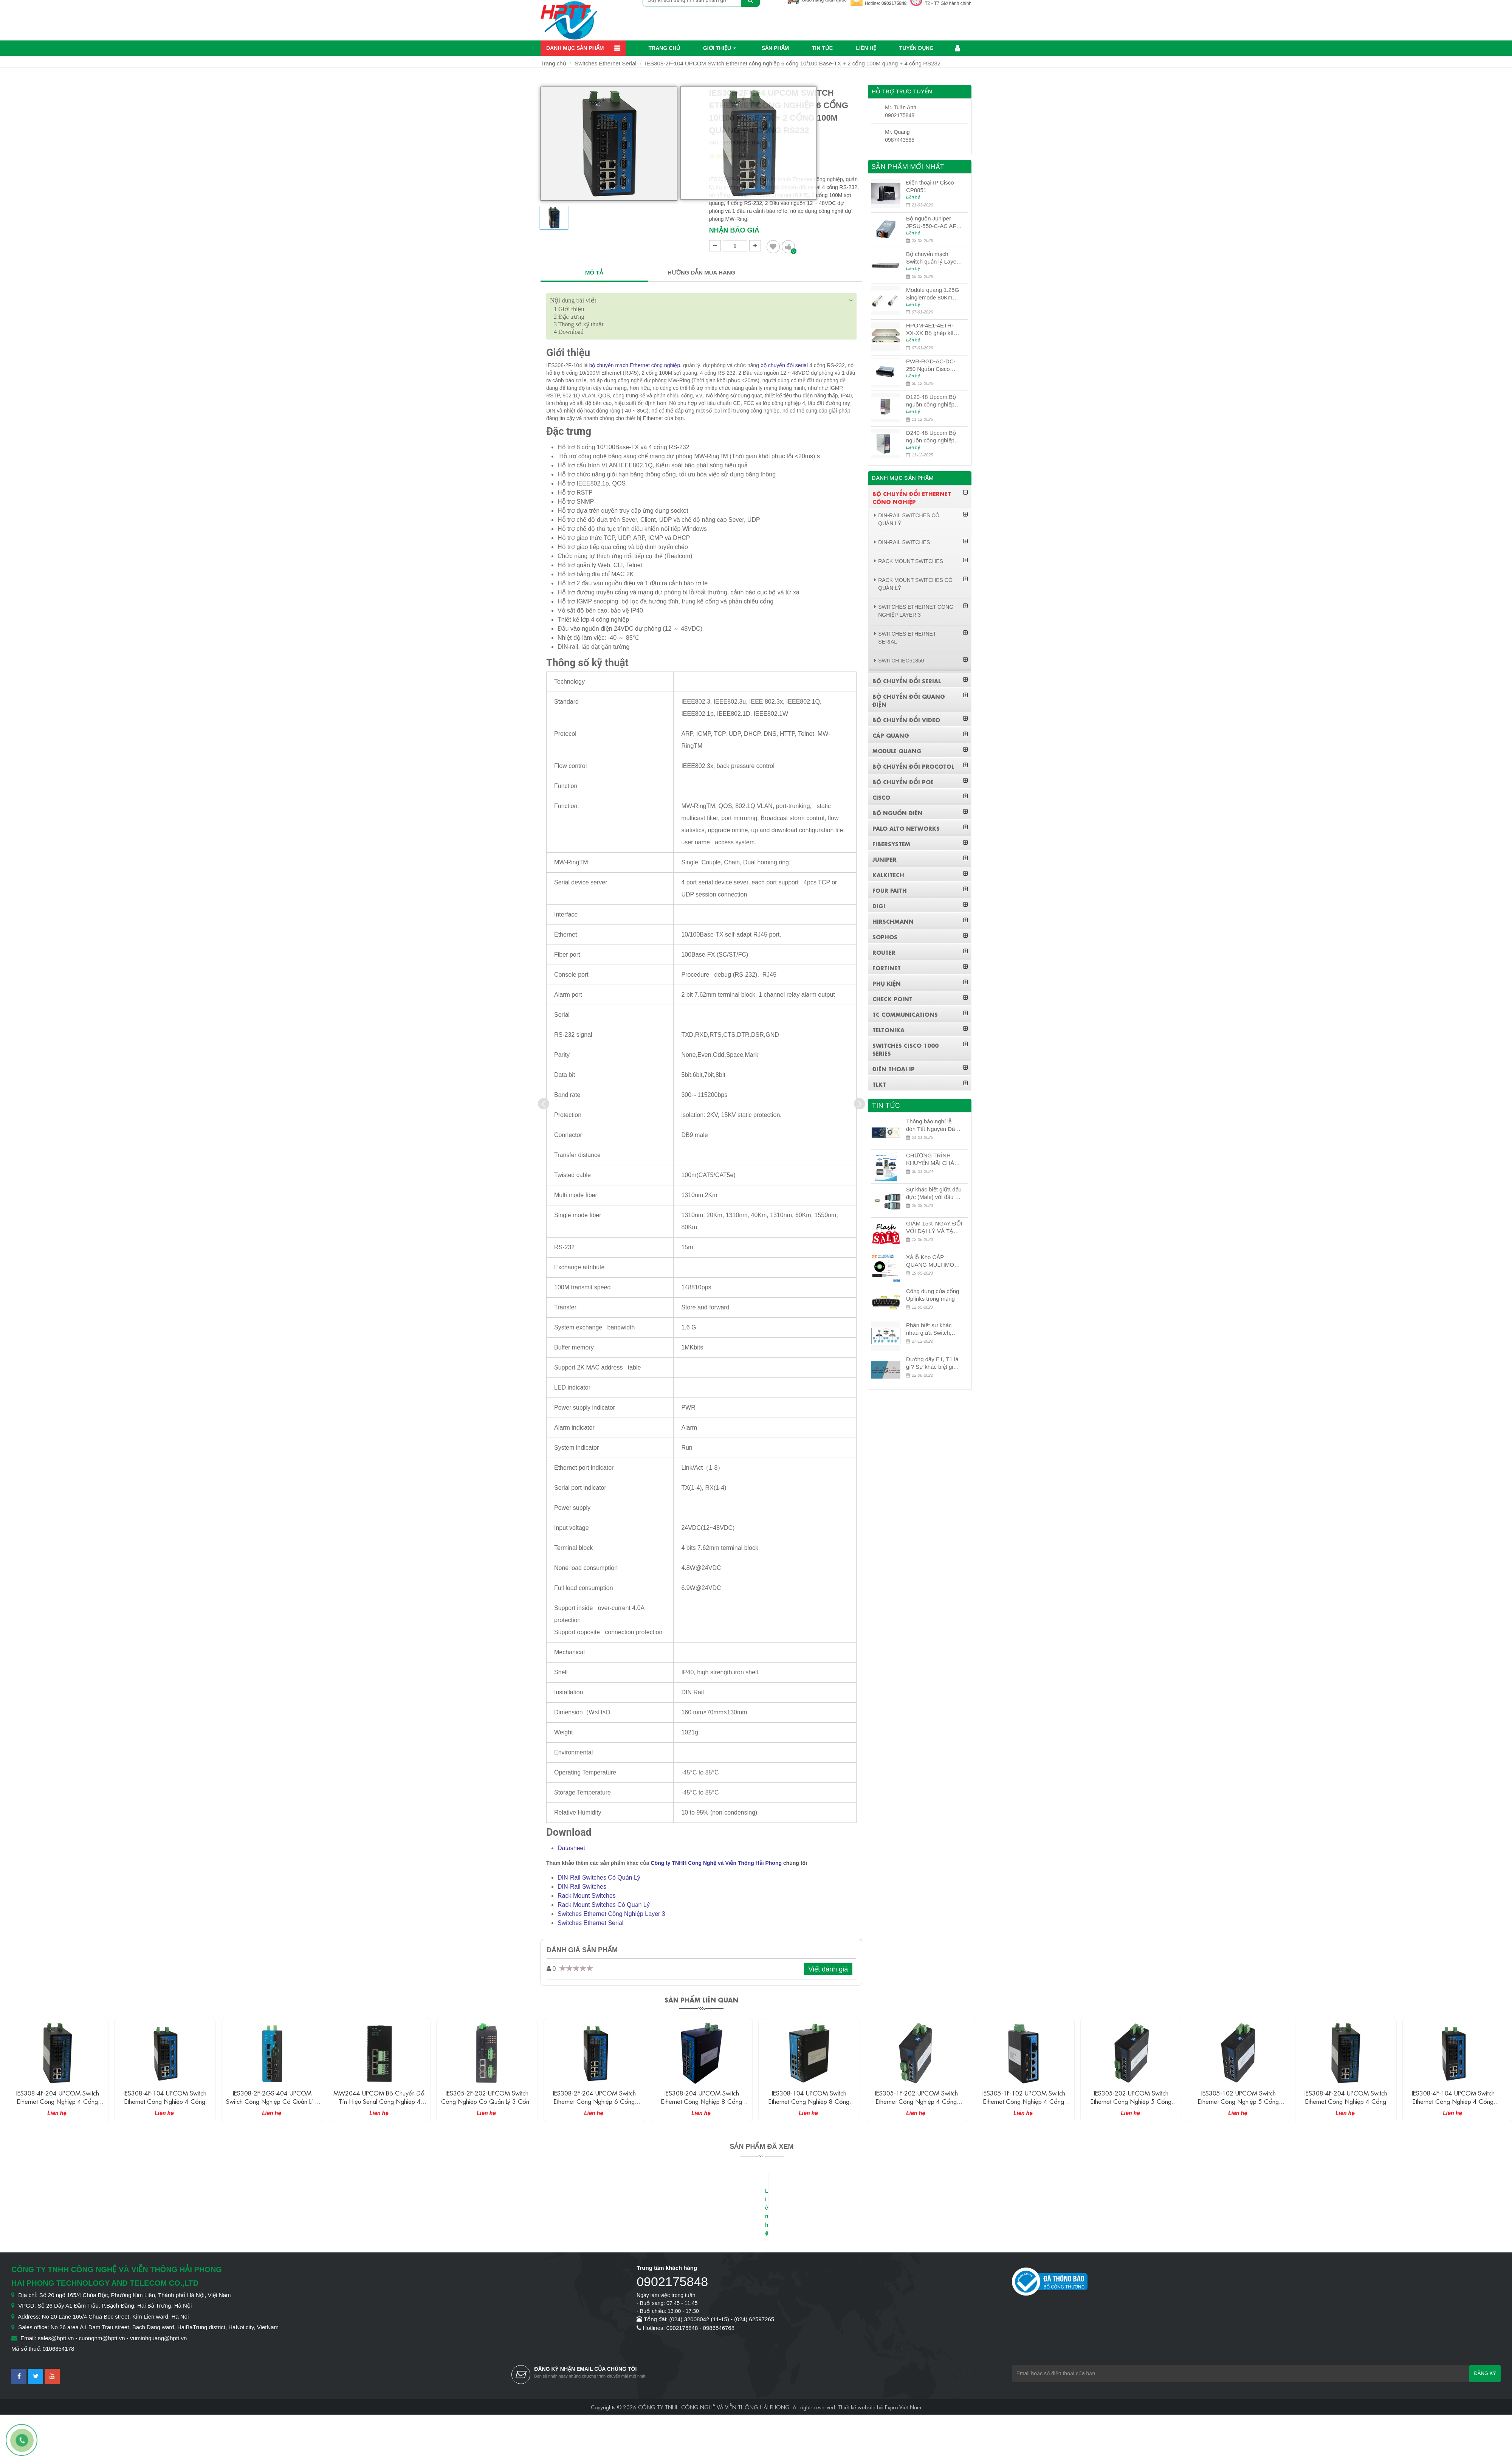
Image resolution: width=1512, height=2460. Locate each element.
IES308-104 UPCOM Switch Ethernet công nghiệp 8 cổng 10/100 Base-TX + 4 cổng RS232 (916, 2101)
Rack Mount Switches (587, 1895)
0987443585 (899, 140)
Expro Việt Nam (903, 2406)
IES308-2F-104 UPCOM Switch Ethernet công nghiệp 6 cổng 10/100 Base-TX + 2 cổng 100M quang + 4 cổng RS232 (792, 63)
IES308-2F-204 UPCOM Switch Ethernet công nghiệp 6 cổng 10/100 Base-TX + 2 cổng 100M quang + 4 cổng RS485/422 (701, 2105)
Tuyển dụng (916, 48)
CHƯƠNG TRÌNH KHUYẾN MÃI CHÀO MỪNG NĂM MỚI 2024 (932, 1159)
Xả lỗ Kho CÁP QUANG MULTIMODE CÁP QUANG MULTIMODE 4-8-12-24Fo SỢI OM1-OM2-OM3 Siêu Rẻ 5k (934, 1261)
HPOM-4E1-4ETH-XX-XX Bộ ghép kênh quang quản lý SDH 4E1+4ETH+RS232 (933, 329)
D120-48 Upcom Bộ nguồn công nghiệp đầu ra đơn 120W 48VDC (931, 401)
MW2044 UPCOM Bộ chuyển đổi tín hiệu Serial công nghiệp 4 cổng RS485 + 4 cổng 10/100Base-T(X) (487, 2105)
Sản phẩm (775, 48)
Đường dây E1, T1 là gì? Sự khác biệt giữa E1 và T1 (933, 1363)
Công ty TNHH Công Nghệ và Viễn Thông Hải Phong (716, 1863)
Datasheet (571, 1848)
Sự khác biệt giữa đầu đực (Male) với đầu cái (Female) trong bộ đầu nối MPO (934, 1193)
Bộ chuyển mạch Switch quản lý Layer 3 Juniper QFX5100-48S (932, 258)
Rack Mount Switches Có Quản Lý (604, 1905)
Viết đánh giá (828, 1969)
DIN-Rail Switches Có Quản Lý (599, 1877)
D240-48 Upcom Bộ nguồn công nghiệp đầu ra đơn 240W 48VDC (931, 437)
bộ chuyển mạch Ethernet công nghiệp (634, 365)
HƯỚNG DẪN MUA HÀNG (701, 272)
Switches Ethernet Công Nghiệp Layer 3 (611, 1914)
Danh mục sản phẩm (575, 48)
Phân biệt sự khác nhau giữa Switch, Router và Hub (929, 1329)
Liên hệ (866, 48)
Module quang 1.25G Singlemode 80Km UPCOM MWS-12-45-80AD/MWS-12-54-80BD (933, 294)
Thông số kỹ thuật (579, 324)
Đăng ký (1485, 2373)
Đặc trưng (569, 316)
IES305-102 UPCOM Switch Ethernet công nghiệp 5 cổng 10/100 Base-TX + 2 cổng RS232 (1346, 2101)
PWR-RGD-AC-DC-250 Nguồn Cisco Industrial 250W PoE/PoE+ (931, 365)
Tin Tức (822, 48)
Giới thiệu (717, 48)
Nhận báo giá (734, 230)
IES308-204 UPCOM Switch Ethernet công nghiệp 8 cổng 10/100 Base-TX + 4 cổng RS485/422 (808, 2105)
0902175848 (894, 3)
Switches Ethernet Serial (605, 63)
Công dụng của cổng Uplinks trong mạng (932, 1295)
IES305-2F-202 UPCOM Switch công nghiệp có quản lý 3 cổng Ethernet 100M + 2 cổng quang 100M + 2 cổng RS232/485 (594, 2105)
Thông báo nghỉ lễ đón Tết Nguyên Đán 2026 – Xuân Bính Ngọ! (932, 1125)
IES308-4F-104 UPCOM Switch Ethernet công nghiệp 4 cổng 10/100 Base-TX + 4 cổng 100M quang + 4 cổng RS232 (272, 2105)
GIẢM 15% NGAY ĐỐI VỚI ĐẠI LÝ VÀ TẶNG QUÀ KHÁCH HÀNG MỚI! (934, 1227)
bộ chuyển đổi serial (784, 365)
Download (569, 332)
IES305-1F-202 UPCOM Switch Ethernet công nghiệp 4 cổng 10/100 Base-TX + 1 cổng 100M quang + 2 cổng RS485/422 (1024, 2105)
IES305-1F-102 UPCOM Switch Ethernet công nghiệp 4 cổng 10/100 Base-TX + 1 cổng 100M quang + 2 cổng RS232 (1131, 2105)
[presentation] (543, 1103)
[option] (554, 221)
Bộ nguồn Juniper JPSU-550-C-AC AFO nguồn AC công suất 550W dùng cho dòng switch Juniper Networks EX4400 (933, 222)
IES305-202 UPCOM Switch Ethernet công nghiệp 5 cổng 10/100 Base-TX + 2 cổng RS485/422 (1238, 2105)
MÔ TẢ (594, 272)
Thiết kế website (856, 2406)
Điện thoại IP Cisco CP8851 (930, 186)
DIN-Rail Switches (582, 1886)
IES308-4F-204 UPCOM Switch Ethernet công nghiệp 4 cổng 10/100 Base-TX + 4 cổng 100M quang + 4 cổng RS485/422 (165, 2105)
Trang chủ (664, 48)
